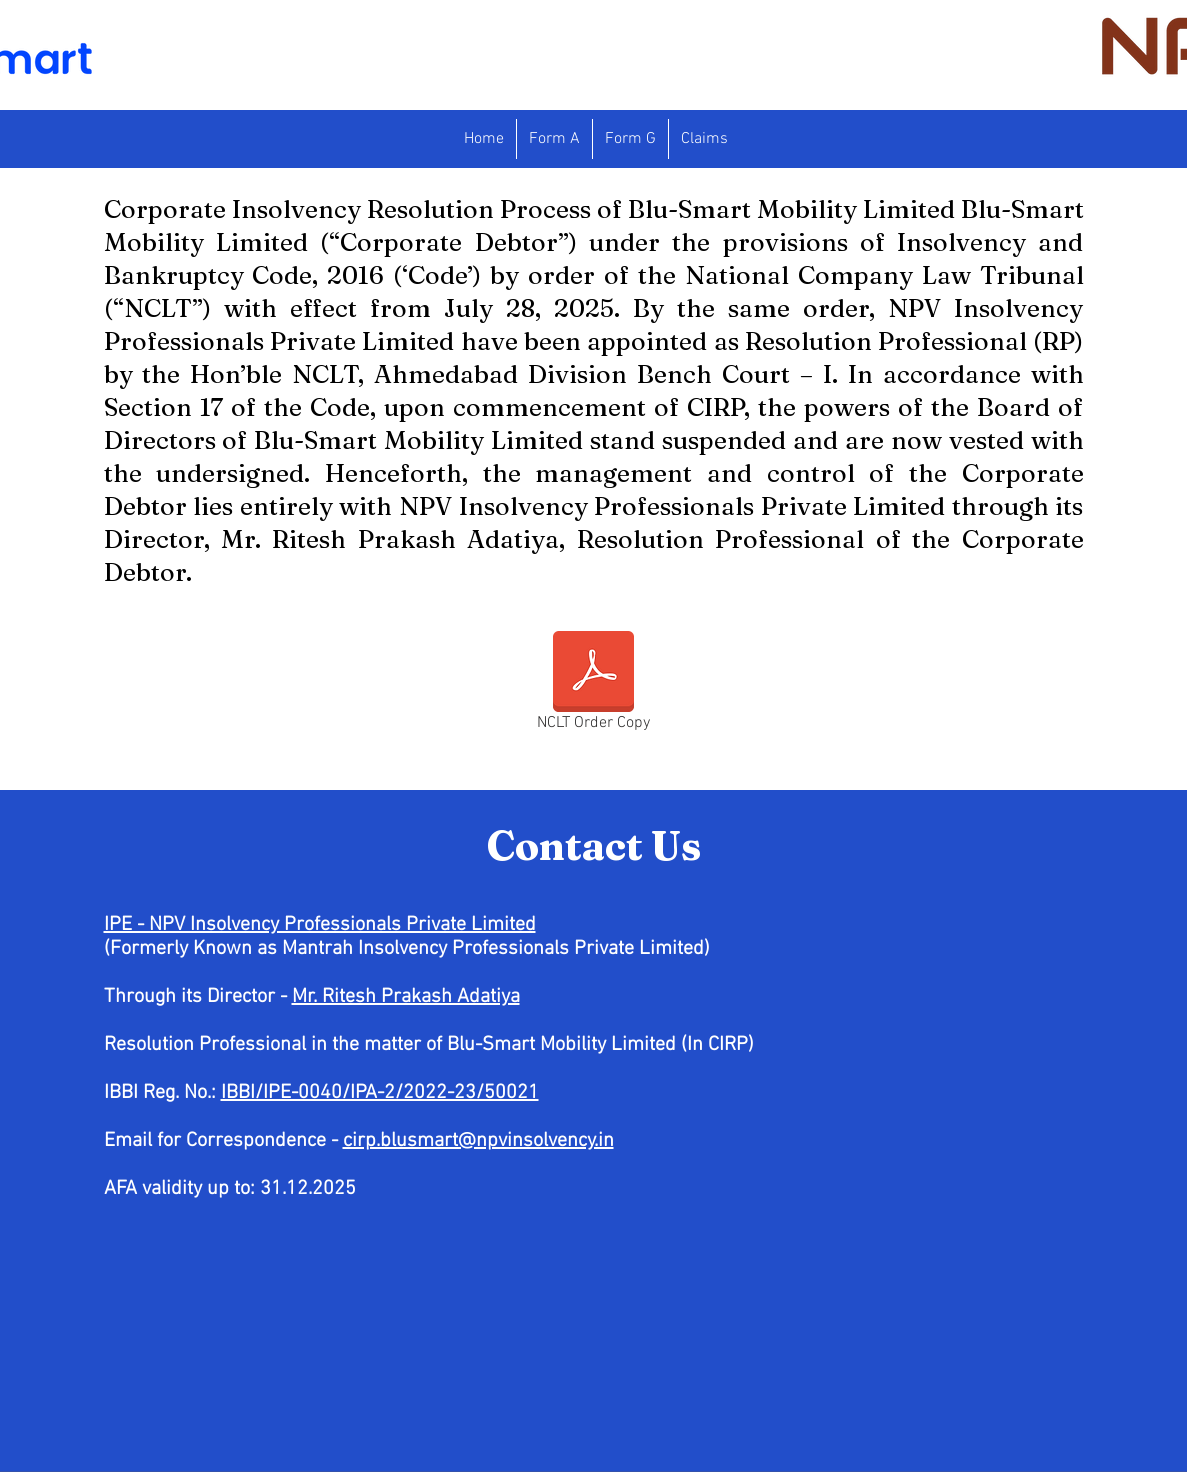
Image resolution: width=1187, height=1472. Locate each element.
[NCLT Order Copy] (593, 685)
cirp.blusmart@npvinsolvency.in (478, 1141)
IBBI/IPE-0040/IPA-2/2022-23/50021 (380, 1093)
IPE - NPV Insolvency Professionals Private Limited (320, 925)
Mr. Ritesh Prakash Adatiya (406, 997)
